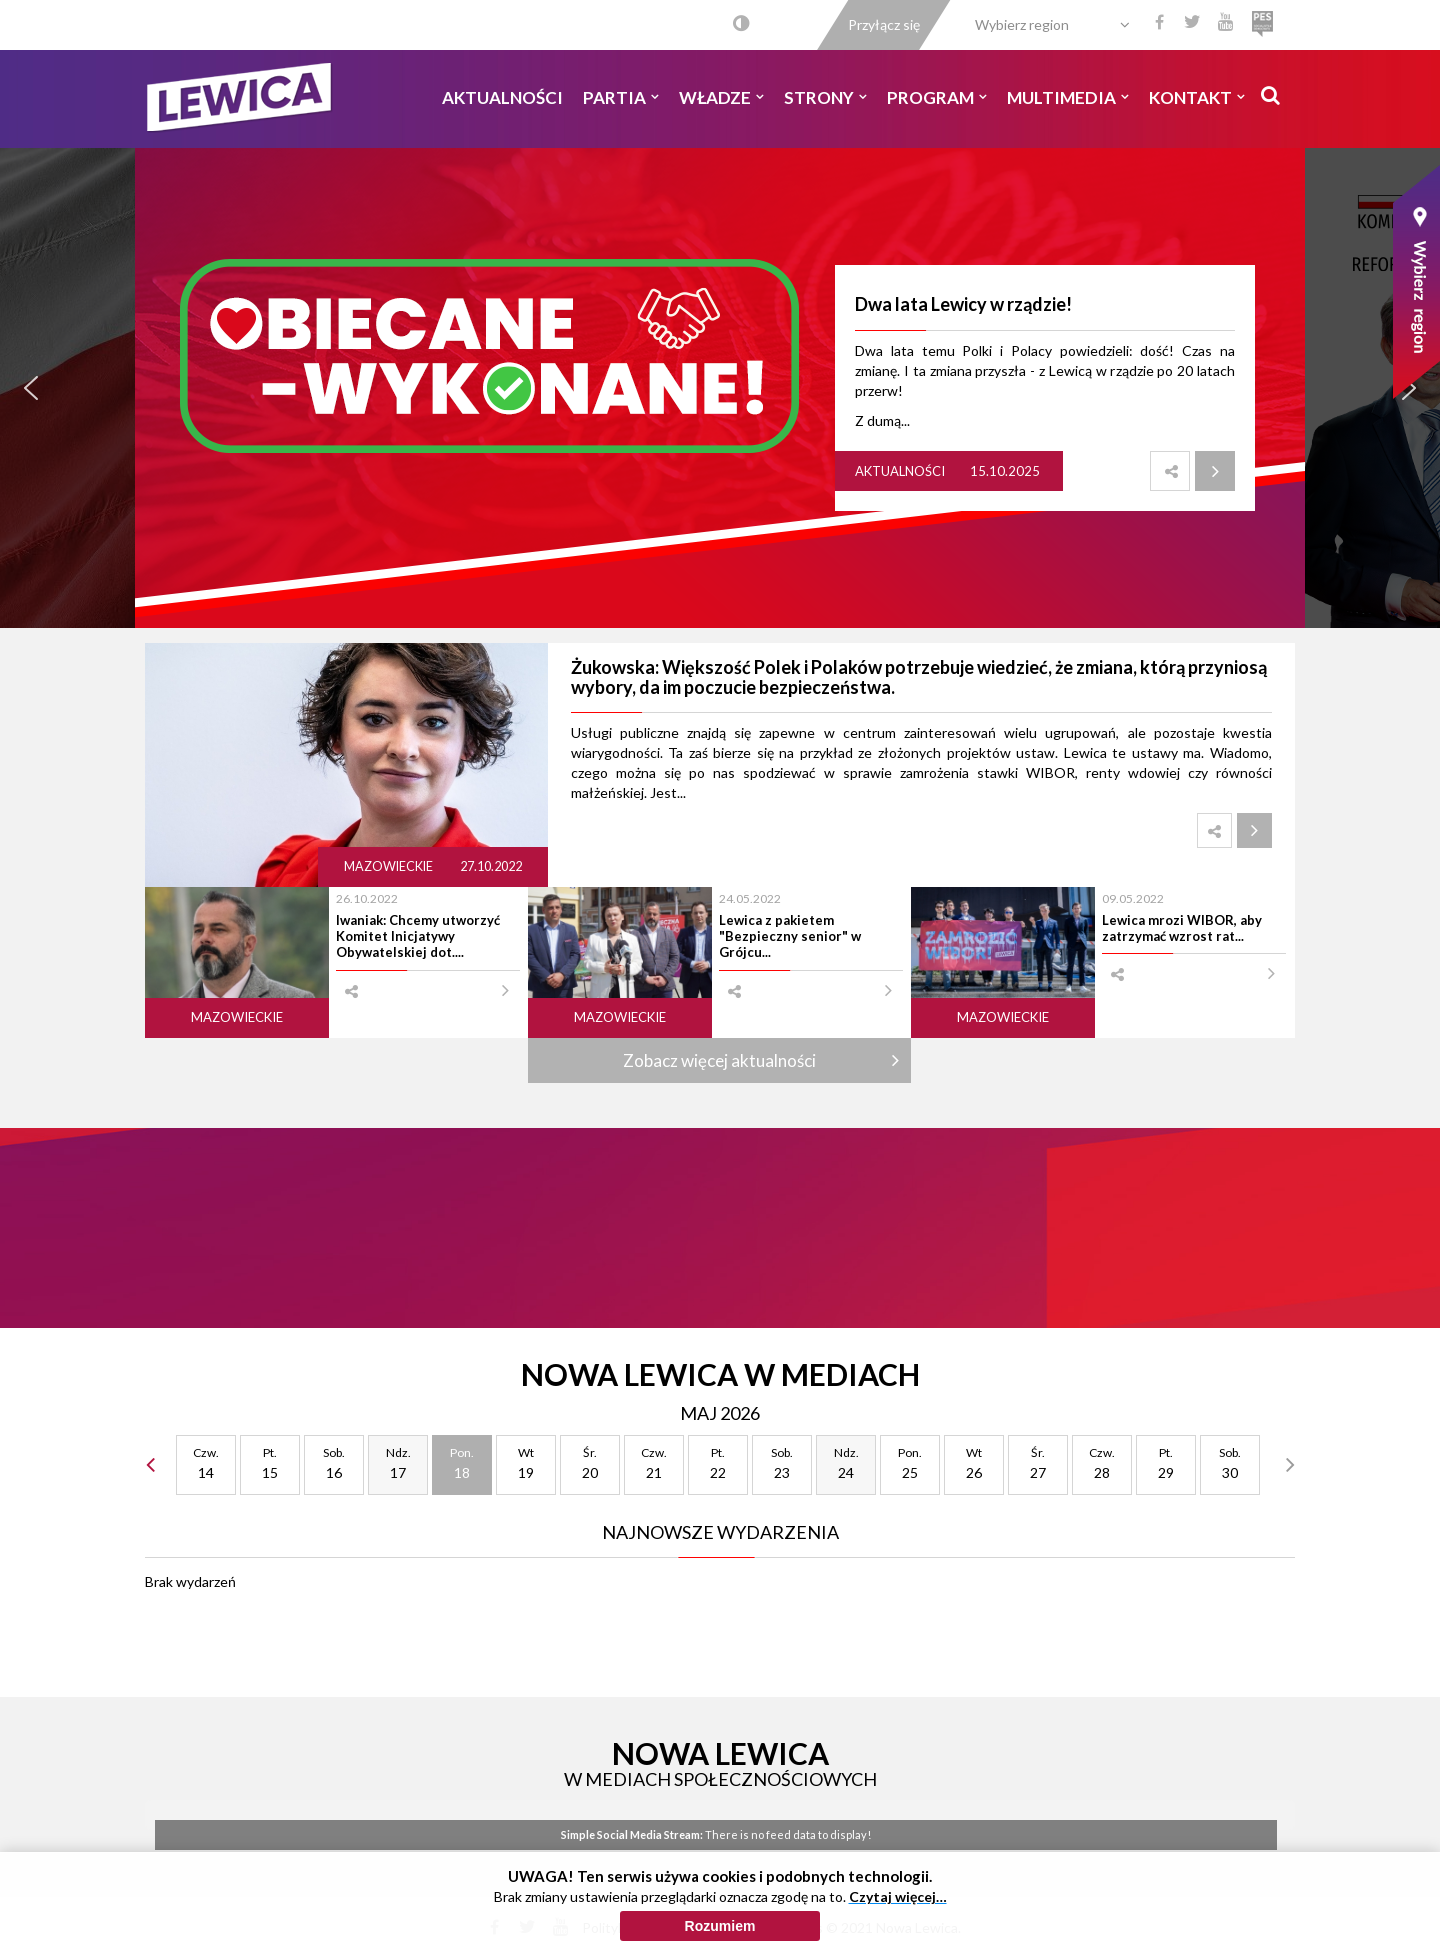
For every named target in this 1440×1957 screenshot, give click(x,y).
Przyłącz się (884, 24)
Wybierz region (1022, 24)
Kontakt (1197, 97)
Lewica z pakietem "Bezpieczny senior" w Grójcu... (790, 936)
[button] (31, 388)
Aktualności (502, 97)
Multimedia (1068, 97)
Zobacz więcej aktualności (719, 1060)
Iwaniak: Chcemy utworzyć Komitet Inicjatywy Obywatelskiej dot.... (418, 936)
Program (937, 97)
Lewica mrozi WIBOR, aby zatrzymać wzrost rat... (1182, 928)
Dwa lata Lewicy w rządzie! (963, 304)
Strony (825, 97)
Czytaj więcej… (898, 1896)
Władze (721, 97)
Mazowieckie (389, 866)
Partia (621, 97)
